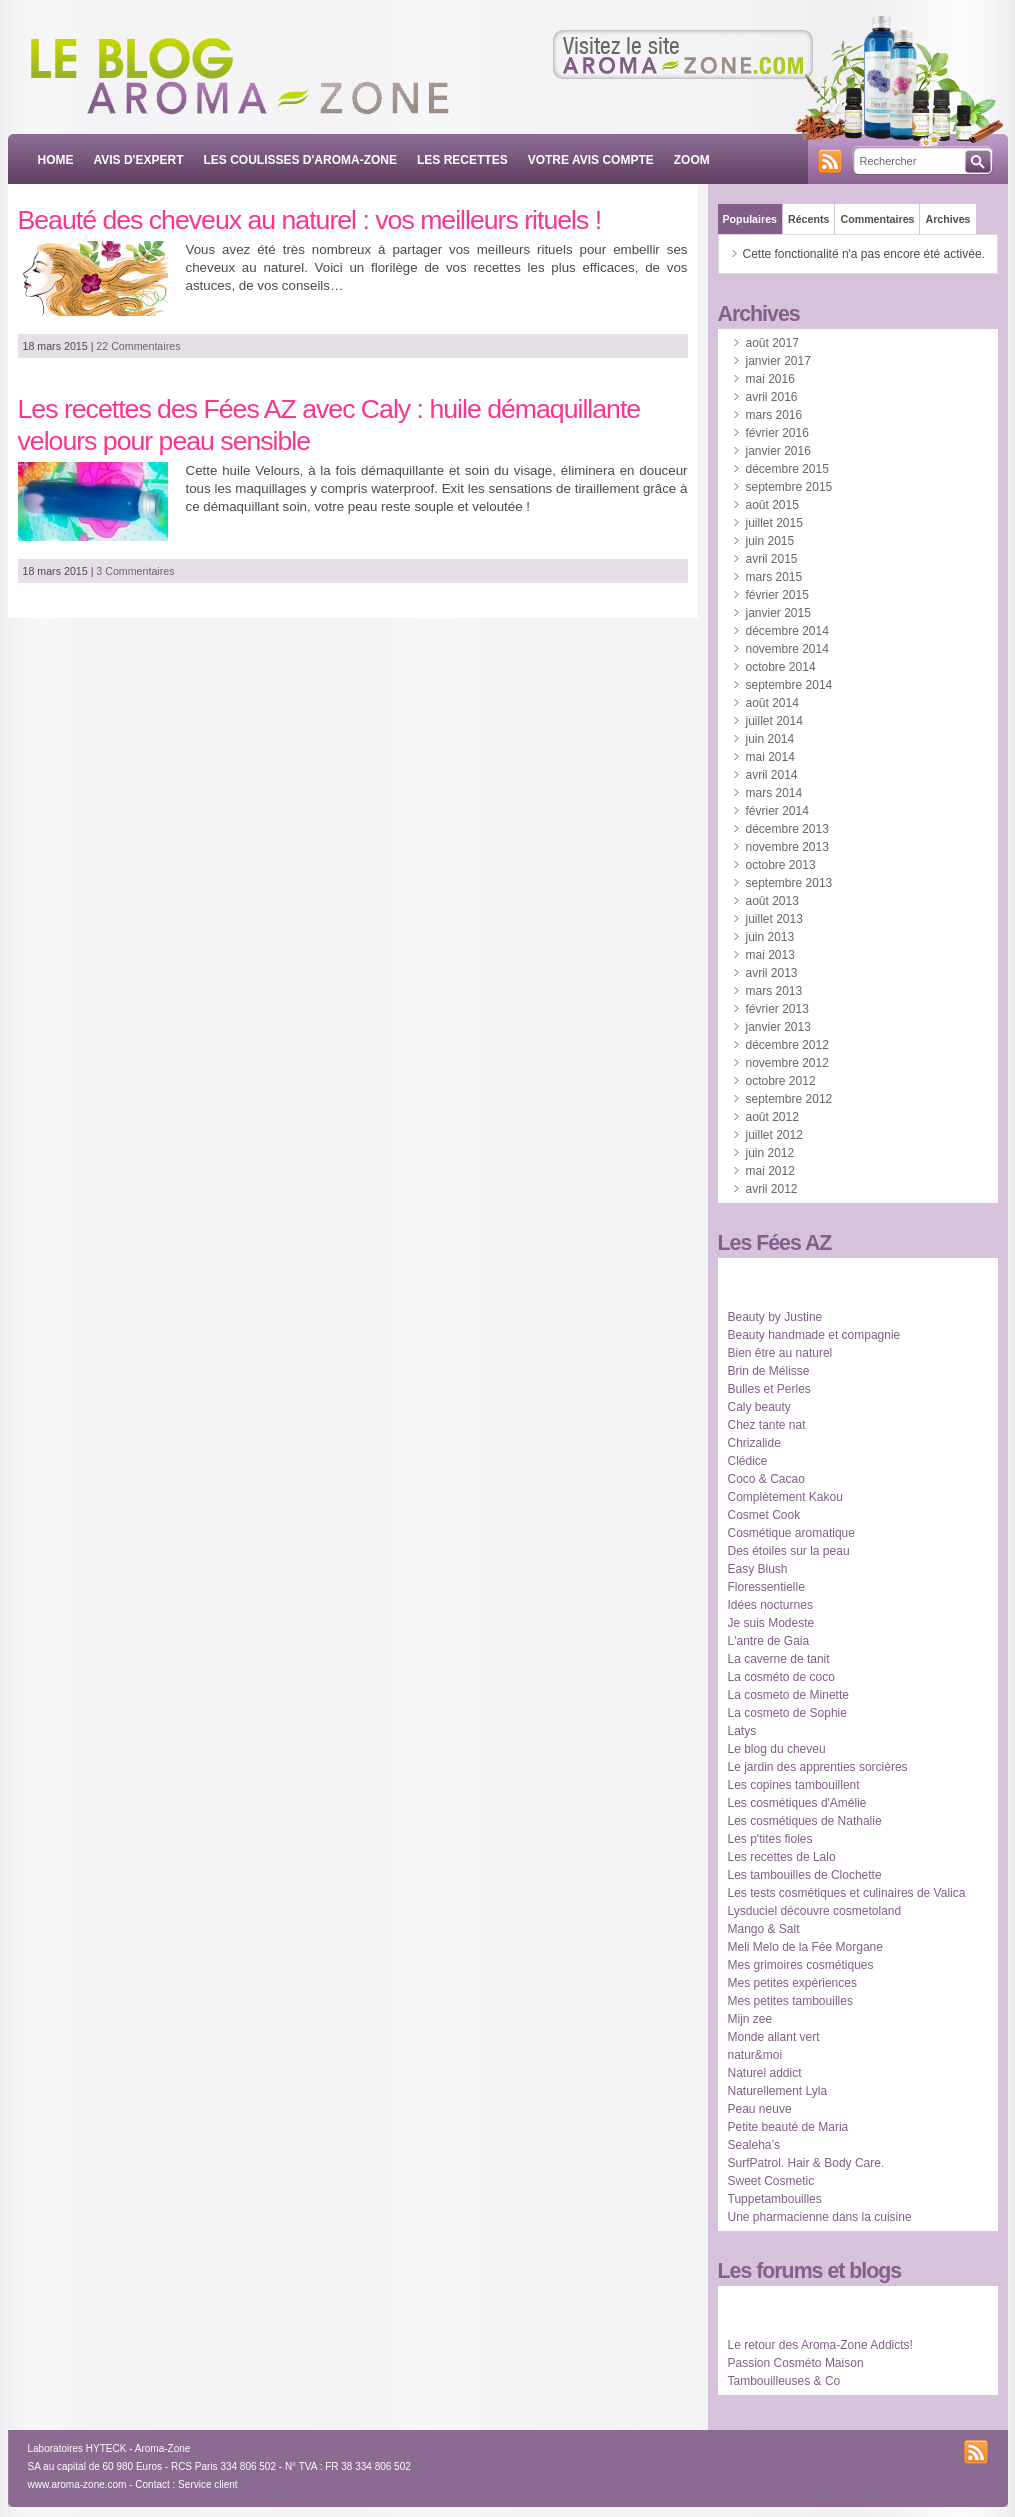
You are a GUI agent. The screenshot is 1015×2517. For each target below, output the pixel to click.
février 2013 (777, 1009)
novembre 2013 (787, 847)
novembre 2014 (787, 649)
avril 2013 (772, 973)
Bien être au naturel (780, 1353)
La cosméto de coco (781, 1677)
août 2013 (772, 901)
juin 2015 (770, 541)
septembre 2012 (789, 1099)
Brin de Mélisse (769, 1371)
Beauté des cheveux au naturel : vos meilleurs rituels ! (310, 220)
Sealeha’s (754, 2145)
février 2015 (777, 595)
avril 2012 (772, 1189)
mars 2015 (774, 577)
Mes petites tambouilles (790, 2001)
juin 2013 (770, 937)
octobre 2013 (781, 865)
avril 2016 (772, 397)
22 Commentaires (138, 346)
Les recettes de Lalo (782, 1857)
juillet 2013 (774, 919)
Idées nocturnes (770, 1605)
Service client (207, 2484)
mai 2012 (770, 1171)
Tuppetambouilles (775, 2199)
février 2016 (777, 433)
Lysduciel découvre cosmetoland (815, 1911)
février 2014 (777, 811)
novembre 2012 (787, 1063)
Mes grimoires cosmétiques (801, 1965)
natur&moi (755, 2055)
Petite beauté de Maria (788, 2127)
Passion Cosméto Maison (796, 2363)
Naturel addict (765, 2073)
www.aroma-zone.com (77, 2484)
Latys (742, 1731)
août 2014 (772, 703)
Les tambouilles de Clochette (805, 1875)
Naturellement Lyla (778, 2091)
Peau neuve (760, 2109)
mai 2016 (770, 379)
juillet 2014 (774, 721)
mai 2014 (770, 757)
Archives (947, 219)
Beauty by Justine (775, 1317)
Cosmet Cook (764, 1515)
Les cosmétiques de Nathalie (805, 1821)
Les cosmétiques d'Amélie (797, 1803)
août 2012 (772, 1117)
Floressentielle (766, 1587)
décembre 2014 (787, 631)
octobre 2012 (781, 1081)
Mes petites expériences (792, 1983)
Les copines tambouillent (794, 1785)
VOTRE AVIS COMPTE (591, 160)
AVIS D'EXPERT (139, 160)
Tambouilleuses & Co (784, 2381)
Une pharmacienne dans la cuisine (820, 2217)
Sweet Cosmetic (771, 2181)
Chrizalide (754, 1443)
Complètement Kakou (785, 1497)
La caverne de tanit (779, 1659)
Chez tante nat (767, 1425)
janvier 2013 (778, 1027)
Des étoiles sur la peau (789, 1551)
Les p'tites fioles (770, 1839)
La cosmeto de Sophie (787, 1713)
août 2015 (772, 505)
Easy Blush (758, 1569)
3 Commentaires (135, 571)
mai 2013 (770, 955)
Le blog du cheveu (777, 1749)
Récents (808, 219)
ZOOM (692, 160)
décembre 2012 (787, 1045)
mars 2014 (774, 793)
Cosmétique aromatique (791, 1533)
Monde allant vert (774, 2037)
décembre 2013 (787, 829)
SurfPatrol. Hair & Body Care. (806, 2163)
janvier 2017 (778, 361)
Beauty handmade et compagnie (814, 1335)
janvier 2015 (778, 613)
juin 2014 (770, 739)
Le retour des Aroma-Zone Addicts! (820, 2345)
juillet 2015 (774, 523)
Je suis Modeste (771, 1623)
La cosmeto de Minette (788, 1695)
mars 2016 (774, 415)
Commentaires (877, 219)
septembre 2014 (789, 685)
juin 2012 (770, 1153)
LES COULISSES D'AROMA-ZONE (300, 160)
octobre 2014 (781, 667)
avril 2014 (772, 775)
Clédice (748, 1461)
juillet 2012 (774, 1135)
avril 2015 (772, 559)
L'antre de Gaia (769, 1641)
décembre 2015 (787, 469)
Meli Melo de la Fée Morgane (805, 1947)
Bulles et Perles (769, 1389)
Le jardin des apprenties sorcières (818, 1767)
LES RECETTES (462, 160)
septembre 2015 (789, 487)
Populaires (750, 219)
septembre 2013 (789, 883)
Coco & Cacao (766, 1479)
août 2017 (772, 343)
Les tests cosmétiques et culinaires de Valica (847, 1893)
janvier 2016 (778, 451)
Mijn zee (750, 2019)
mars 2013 (774, 991)
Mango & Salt (764, 1929)
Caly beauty (759, 1407)
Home (56, 160)
